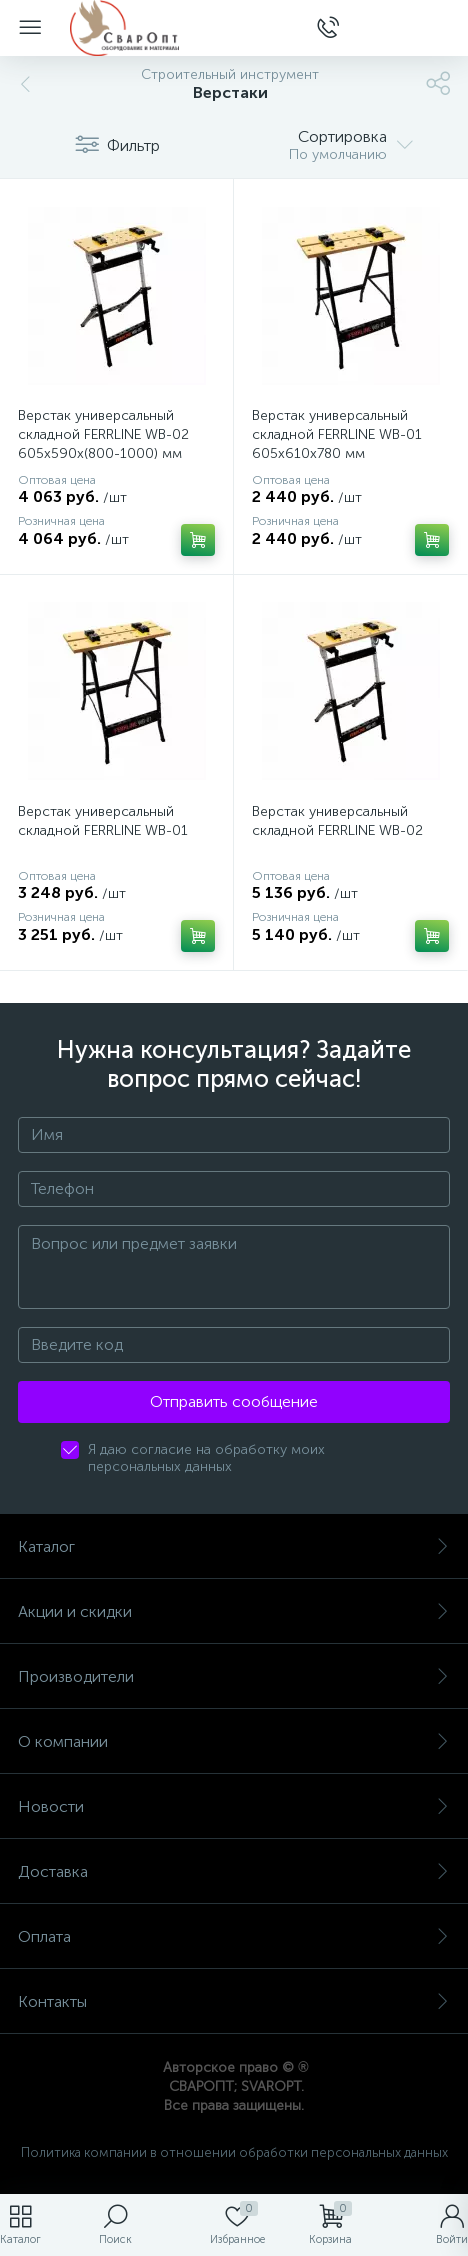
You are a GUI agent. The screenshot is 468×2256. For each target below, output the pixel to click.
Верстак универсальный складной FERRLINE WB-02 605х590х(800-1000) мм (103, 434)
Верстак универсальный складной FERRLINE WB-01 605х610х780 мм (337, 434)
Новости (234, 1806)
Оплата (234, 1936)
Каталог (234, 1546)
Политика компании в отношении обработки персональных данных (234, 2152)
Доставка (234, 1871)
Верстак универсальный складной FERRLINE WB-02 (337, 821)
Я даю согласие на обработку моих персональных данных (206, 1458)
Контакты (234, 2001)
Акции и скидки (234, 1611)
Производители (234, 1676)
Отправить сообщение (234, 1401)
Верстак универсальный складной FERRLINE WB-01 (103, 821)
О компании (234, 1741)
